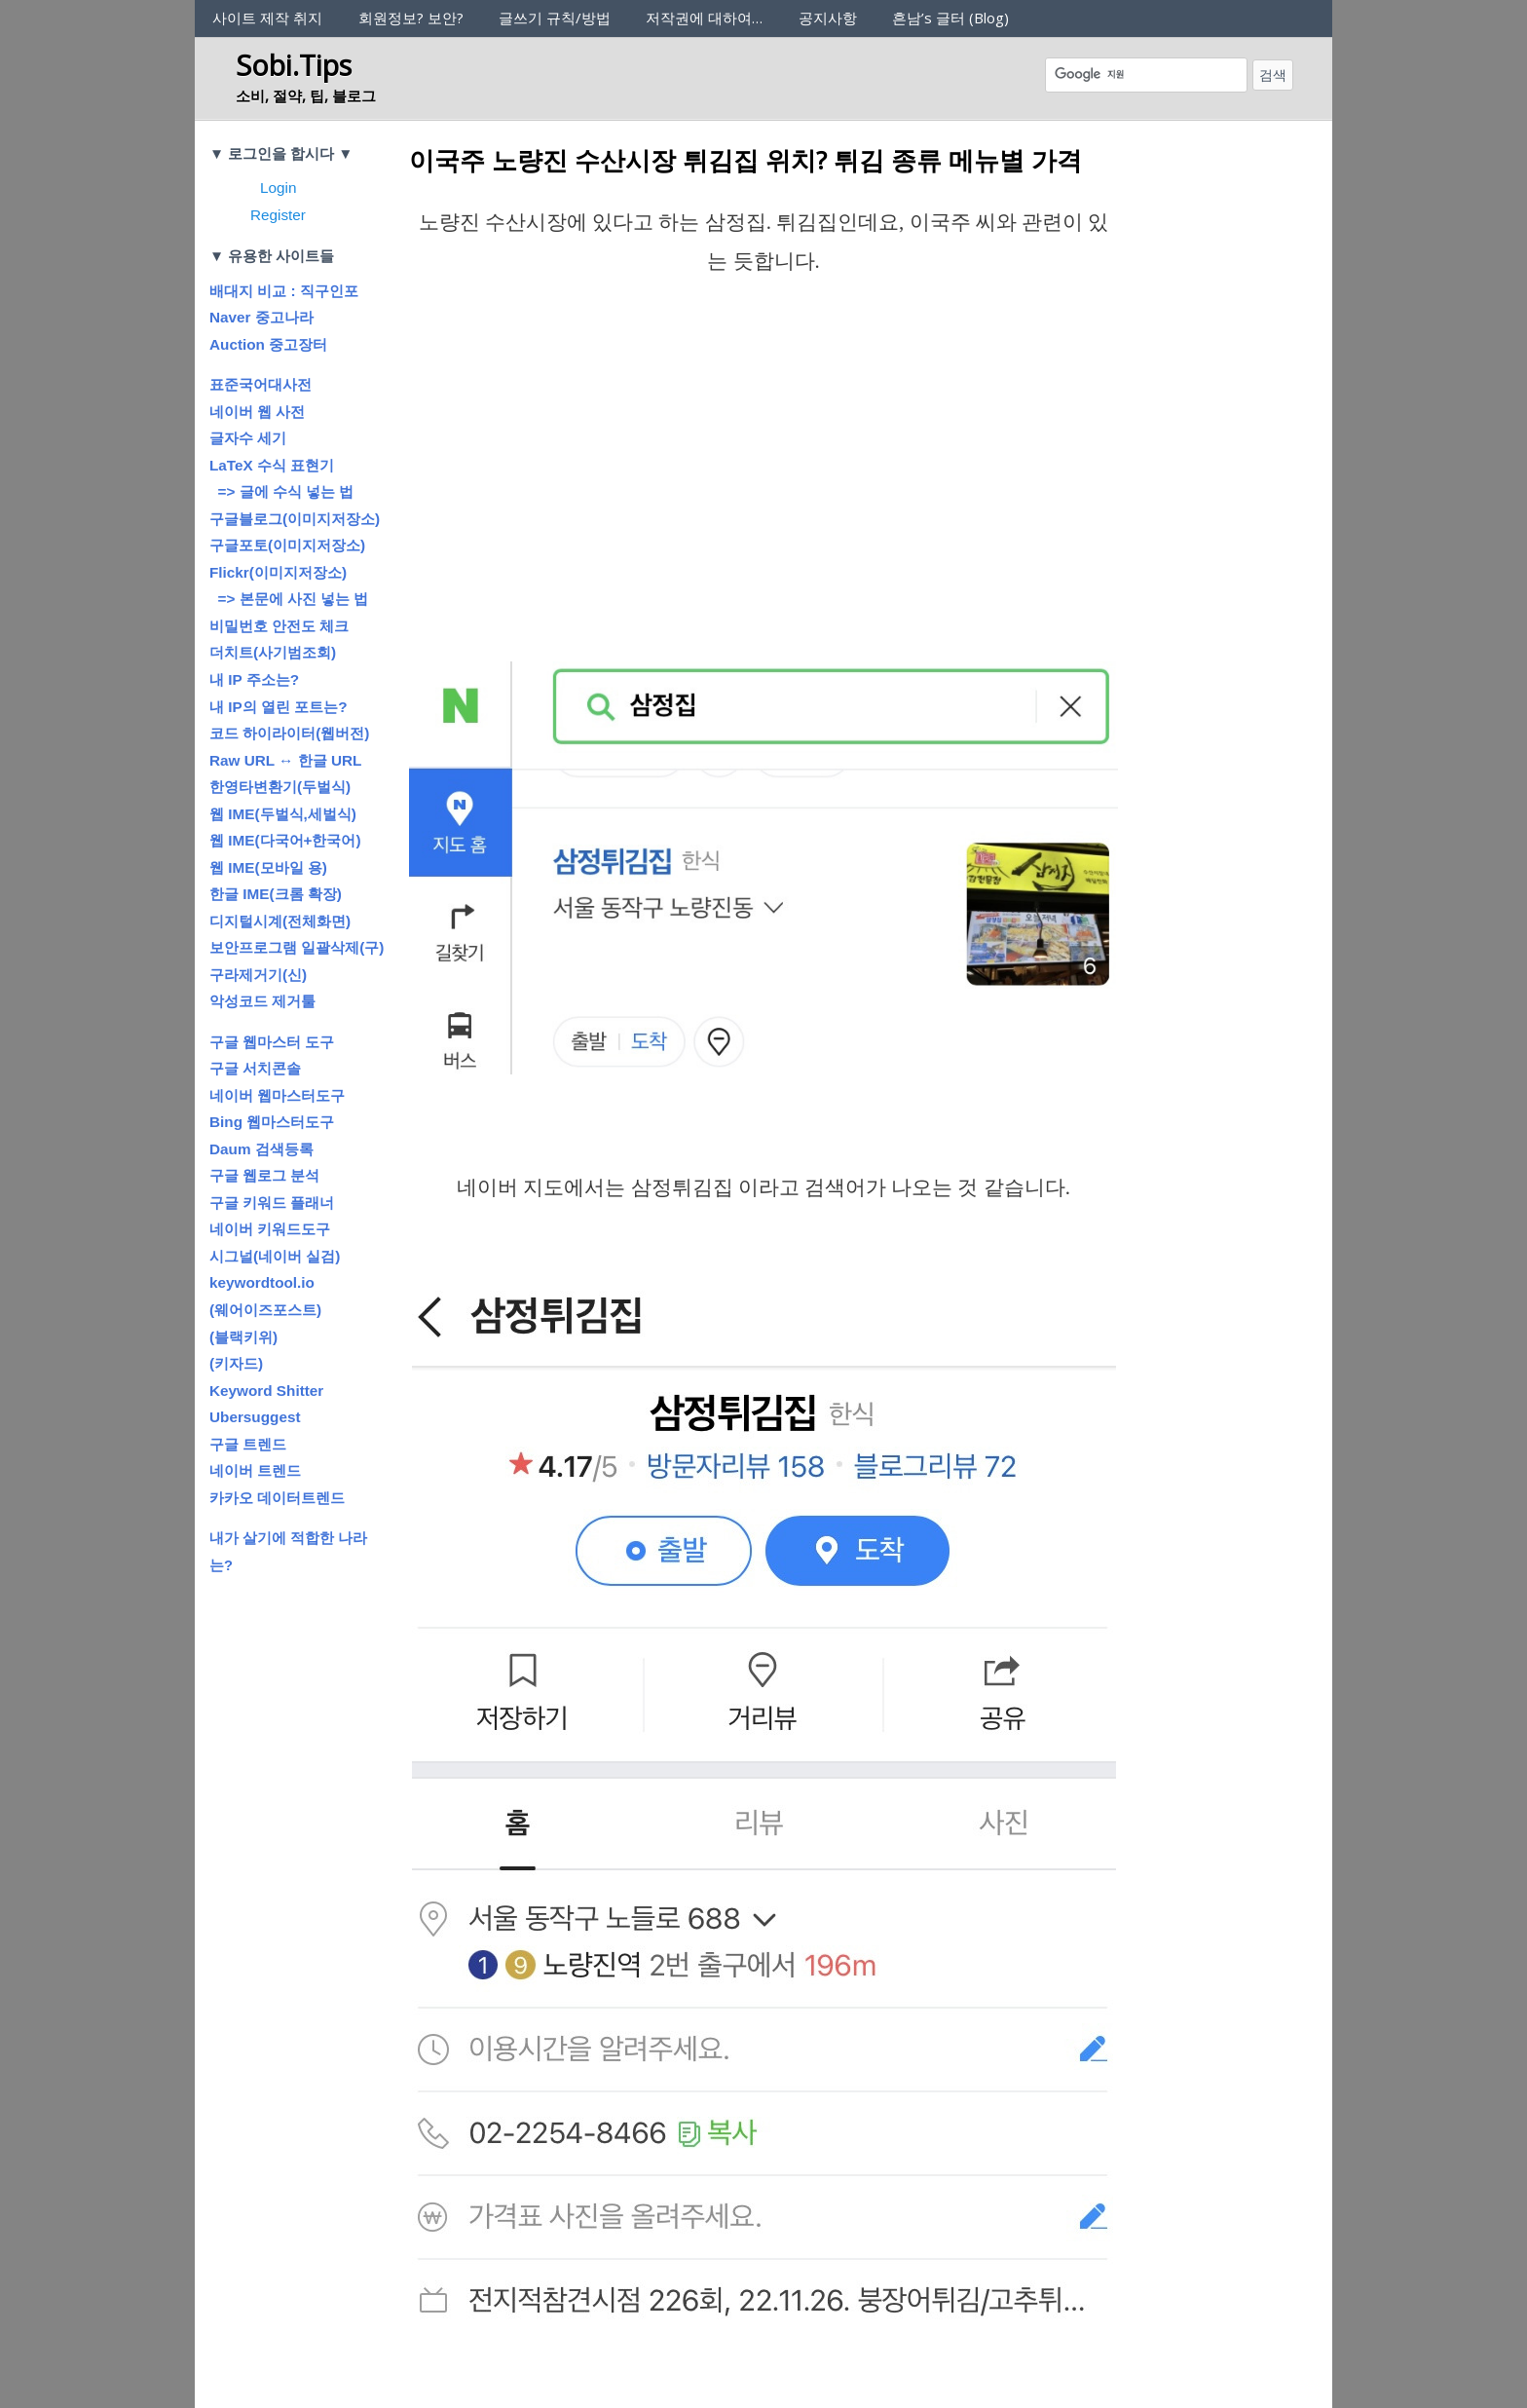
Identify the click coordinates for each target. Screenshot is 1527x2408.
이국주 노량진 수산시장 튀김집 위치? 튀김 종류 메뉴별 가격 (745, 159)
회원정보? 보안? (411, 17)
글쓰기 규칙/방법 (555, 17)
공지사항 (828, 17)
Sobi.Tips (294, 65)
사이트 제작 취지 (267, 17)
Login (278, 187)
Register (278, 215)
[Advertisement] (763, 498)
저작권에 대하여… (704, 17)
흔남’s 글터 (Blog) (950, 17)
